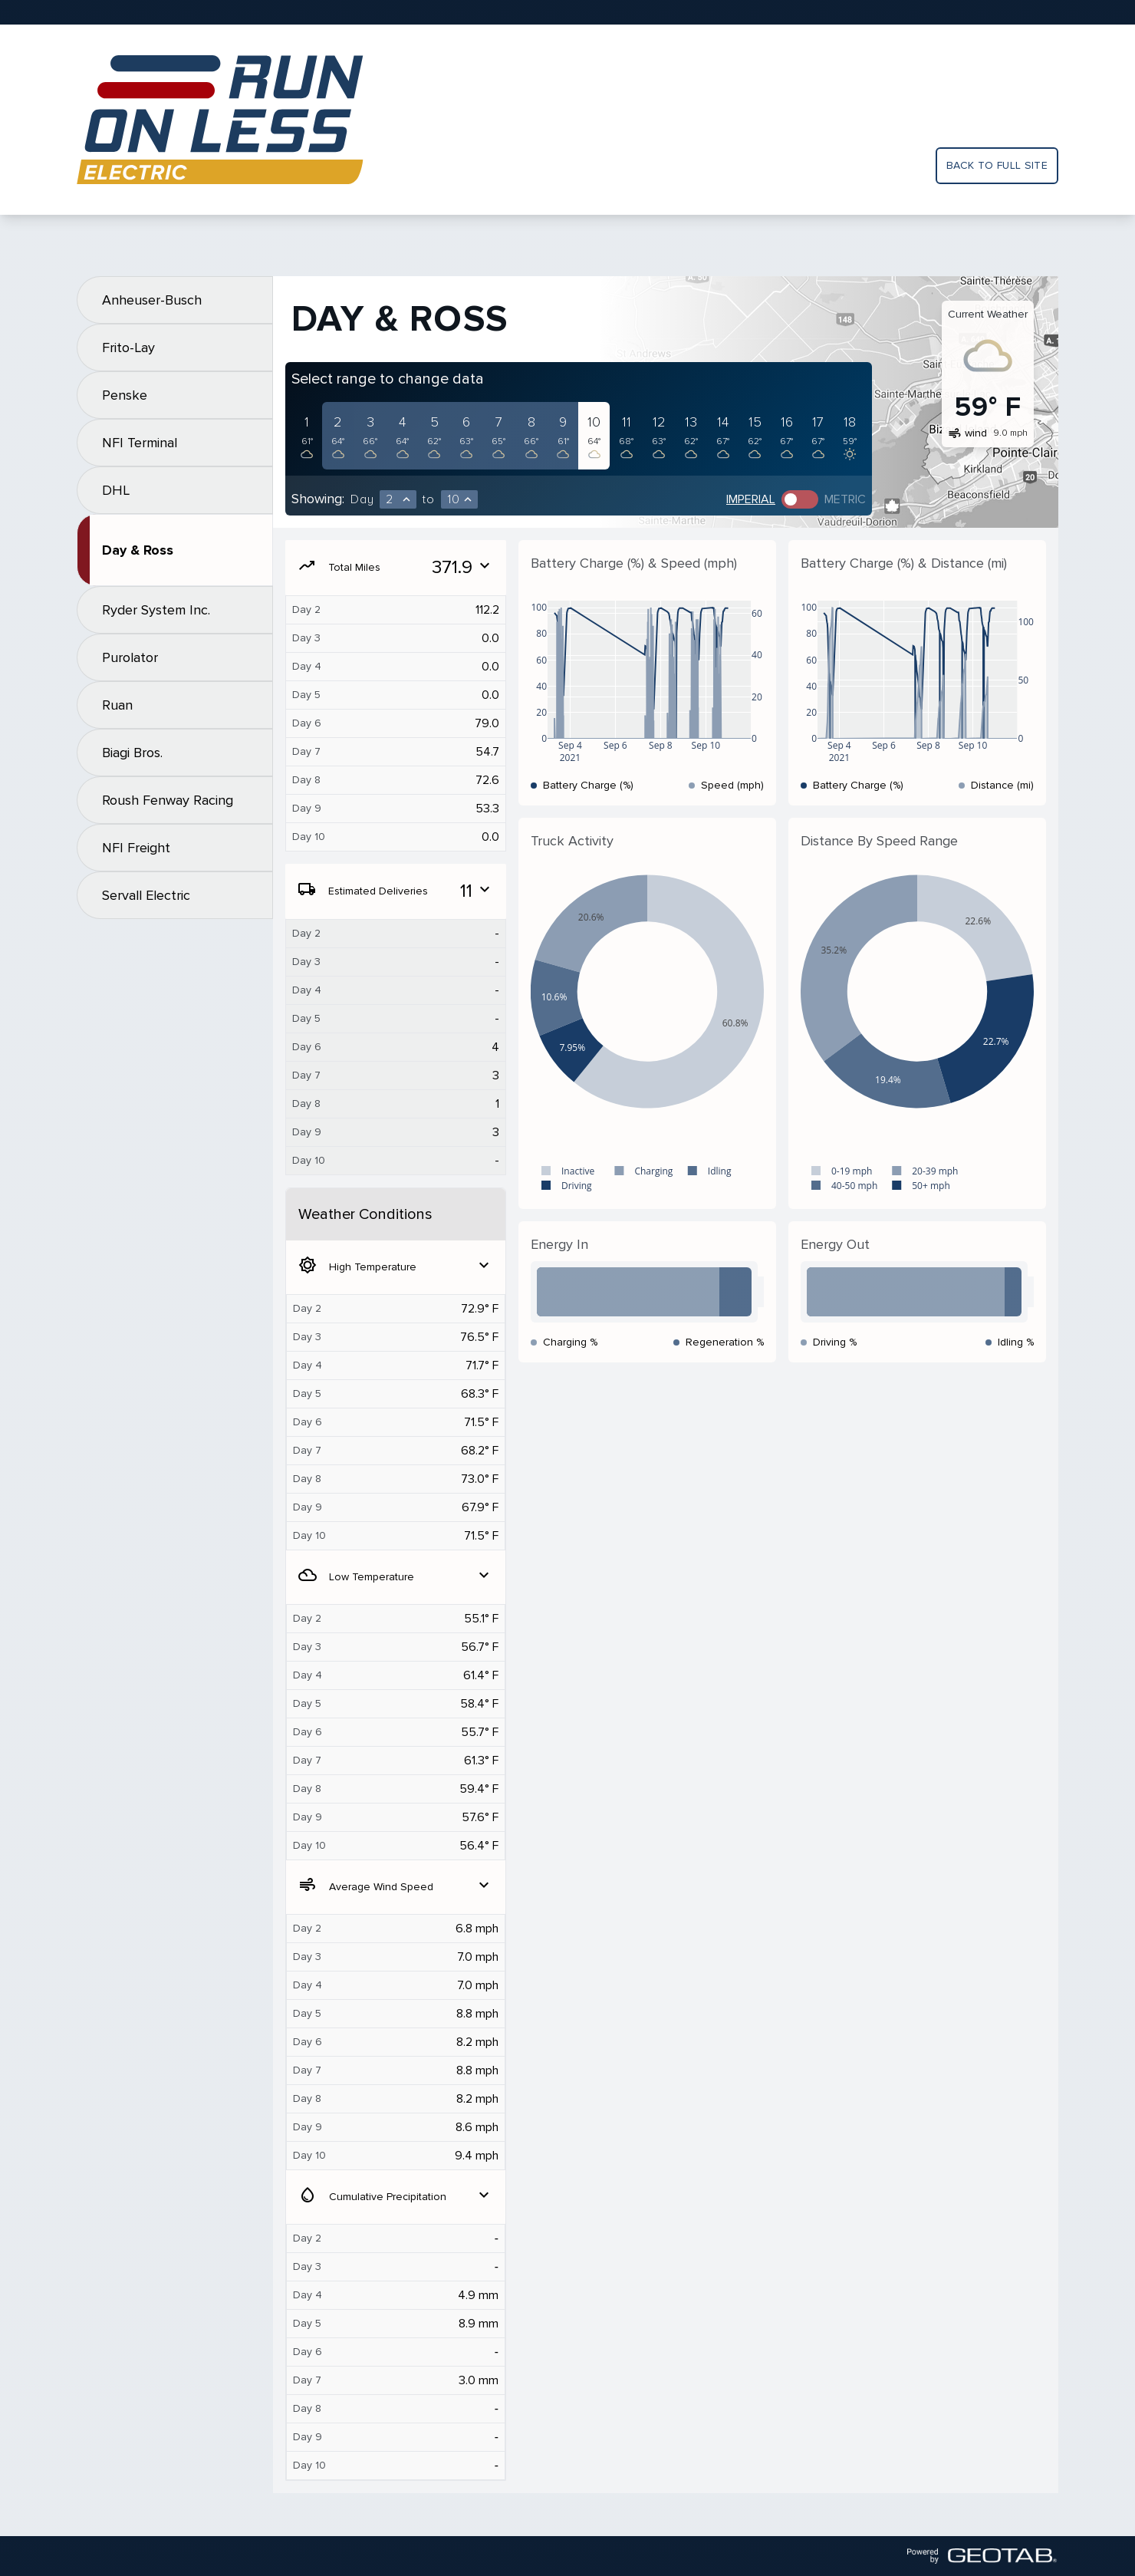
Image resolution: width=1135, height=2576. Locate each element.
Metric (845, 499)
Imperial (750, 499)
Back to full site (997, 165)
